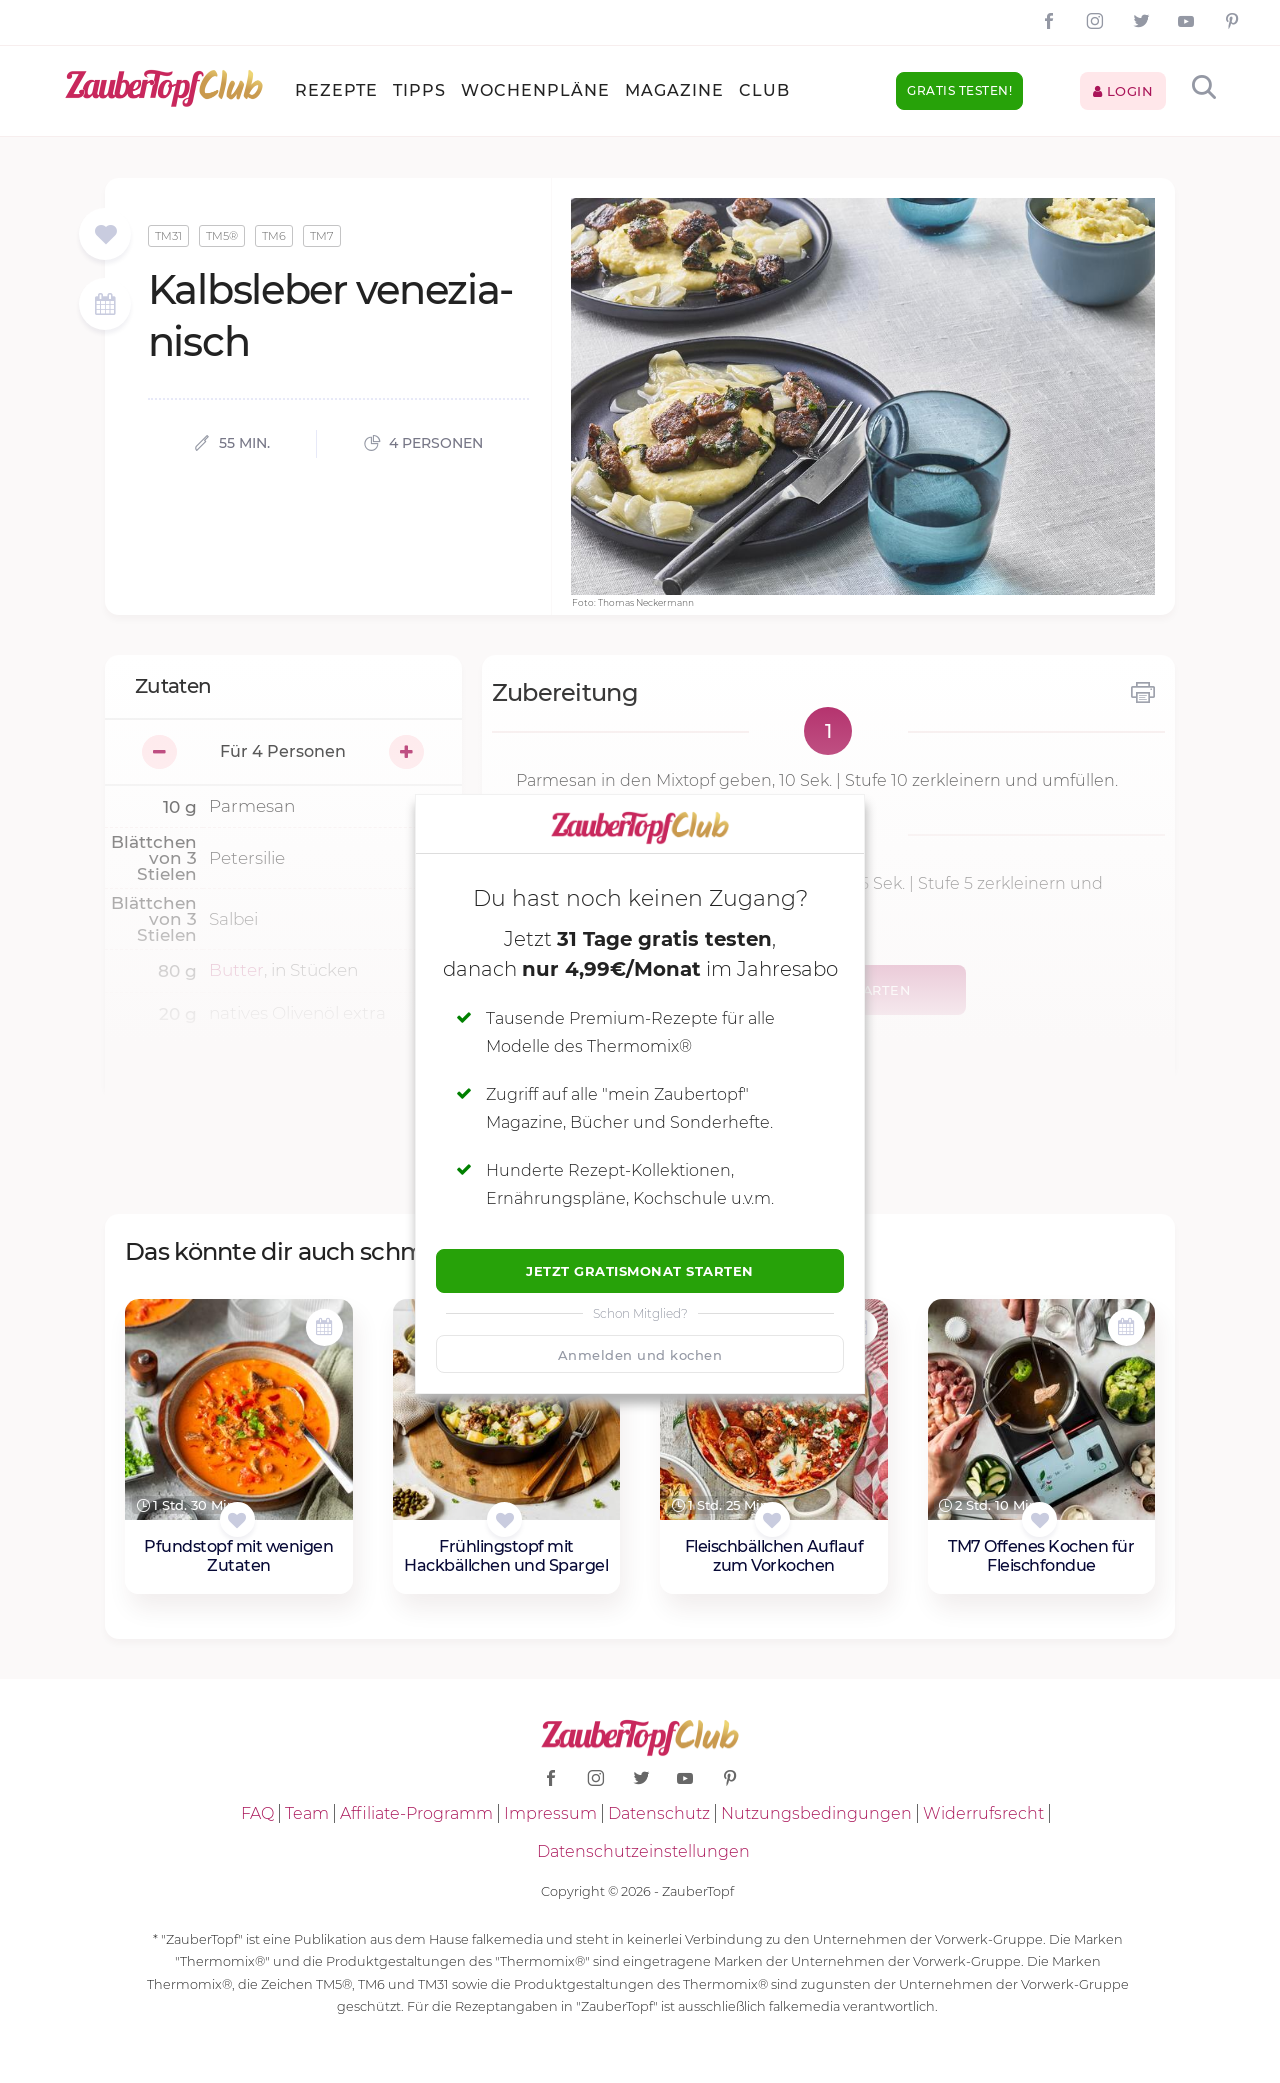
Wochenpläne (535, 90)
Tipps (419, 90)
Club (764, 90)
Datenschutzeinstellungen (643, 1851)
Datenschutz (659, 1813)
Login (1123, 91)
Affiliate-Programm (416, 1813)
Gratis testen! (959, 90)
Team (307, 1813)
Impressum (550, 1813)
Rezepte (336, 90)
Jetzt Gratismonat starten (640, 1271)
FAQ (257, 1813)
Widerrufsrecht (983, 1813)
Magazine (674, 90)
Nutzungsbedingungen (816, 1813)
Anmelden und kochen (640, 1355)
